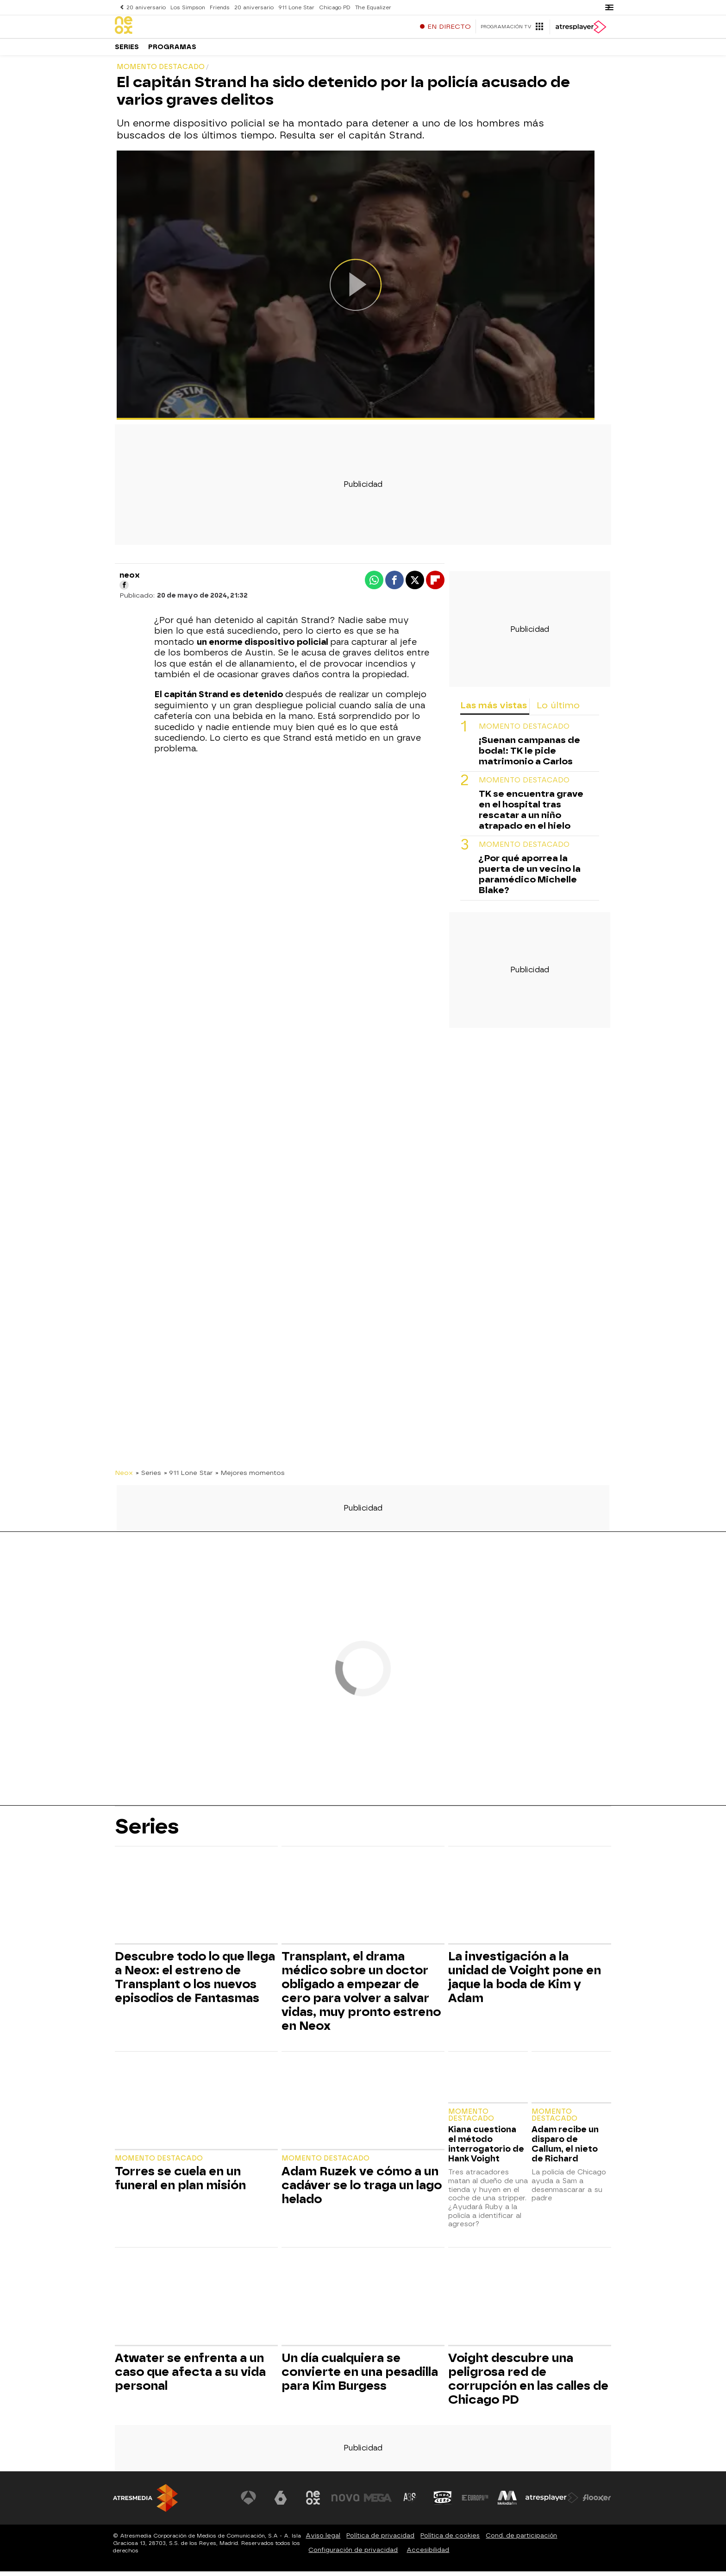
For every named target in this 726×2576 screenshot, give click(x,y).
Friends (218, 7)
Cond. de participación (521, 2540)
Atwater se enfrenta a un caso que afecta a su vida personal (190, 2376)
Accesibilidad (428, 2554)
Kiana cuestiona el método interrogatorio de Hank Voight (486, 2148)
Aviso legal (323, 2540)
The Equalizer (369, 7)
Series (127, 51)
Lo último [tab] (558, 710)
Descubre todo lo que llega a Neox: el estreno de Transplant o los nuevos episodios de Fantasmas (195, 1981)
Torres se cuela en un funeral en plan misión (180, 2183)
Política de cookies (450, 2540)
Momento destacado (524, 731)
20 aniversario (145, 7)
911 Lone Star (293, 7)
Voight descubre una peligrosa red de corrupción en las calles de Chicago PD (528, 2383)
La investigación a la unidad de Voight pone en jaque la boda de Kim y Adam (524, 1981)
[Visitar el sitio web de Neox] (314, 2502)
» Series (148, 1477)
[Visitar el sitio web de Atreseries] (411, 2502)
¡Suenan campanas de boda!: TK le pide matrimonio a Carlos (529, 755)
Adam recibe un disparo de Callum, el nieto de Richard (565, 2148)
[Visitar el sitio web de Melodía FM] (507, 2502)
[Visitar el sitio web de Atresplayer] (552, 2502)
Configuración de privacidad (353, 2554)
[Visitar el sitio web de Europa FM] (475, 2502)
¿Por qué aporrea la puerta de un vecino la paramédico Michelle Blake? (530, 878)
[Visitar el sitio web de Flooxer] (597, 2502)
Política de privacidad (380, 2540)
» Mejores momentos (250, 1477)
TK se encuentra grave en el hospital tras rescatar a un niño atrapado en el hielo (531, 814)
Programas (172, 51)
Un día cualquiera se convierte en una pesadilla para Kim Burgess (360, 2376)
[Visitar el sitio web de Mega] (379, 2502)
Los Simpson (186, 7)
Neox (124, 1477)
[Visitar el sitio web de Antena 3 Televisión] (249, 2502)
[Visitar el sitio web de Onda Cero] (443, 2502)
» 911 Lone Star (188, 1477)
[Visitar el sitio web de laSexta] (282, 2502)
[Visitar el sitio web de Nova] (346, 2502)
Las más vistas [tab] (493, 710)
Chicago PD (331, 7)
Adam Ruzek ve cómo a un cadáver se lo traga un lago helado (362, 2190)
